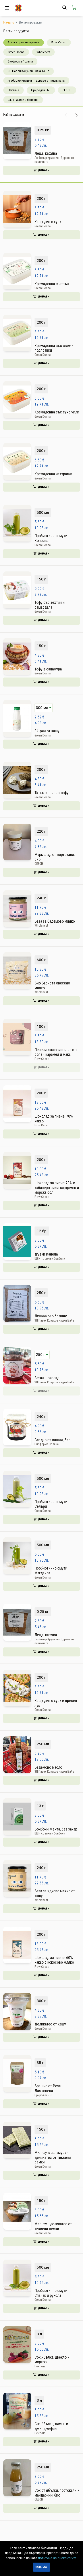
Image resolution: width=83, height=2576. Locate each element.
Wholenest (43, 52)
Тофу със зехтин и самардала (50, 605)
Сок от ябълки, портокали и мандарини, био (57, 2492)
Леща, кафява (46, 153)
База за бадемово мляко (55, 921)
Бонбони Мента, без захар (56, 1829)
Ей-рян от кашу (47, 731)
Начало (8, 22)
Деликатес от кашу (50, 2024)
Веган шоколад (47, 1377)
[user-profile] (65, 7)
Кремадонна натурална (54, 474)
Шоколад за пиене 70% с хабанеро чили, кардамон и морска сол (57, 1188)
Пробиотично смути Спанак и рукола (51, 2293)
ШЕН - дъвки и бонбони (23, 99)
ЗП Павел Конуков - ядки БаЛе (28, 71)
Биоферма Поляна (20, 61)
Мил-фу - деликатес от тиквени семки (53, 2226)
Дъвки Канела (46, 1254)
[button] (76, 115)
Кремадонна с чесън (52, 283)
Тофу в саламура (48, 669)
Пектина (13, 90)
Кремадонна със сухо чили (57, 412)
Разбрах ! (41, 2567)
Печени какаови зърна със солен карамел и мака (56, 1052)
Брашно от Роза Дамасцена (48, 2088)
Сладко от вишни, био (52, 1440)
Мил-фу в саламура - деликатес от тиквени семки (53, 2157)
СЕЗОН (66, 90)
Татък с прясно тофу (51, 792)
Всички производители (23, 42)
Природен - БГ (40, 90)
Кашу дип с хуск (48, 221)
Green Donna (16, 52)
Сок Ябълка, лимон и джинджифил (51, 2426)
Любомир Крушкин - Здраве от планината (36, 80)
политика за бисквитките (57, 2558)
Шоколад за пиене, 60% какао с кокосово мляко (54, 1960)
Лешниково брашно (51, 1316)
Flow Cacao (58, 42)
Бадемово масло (48, 1767)
